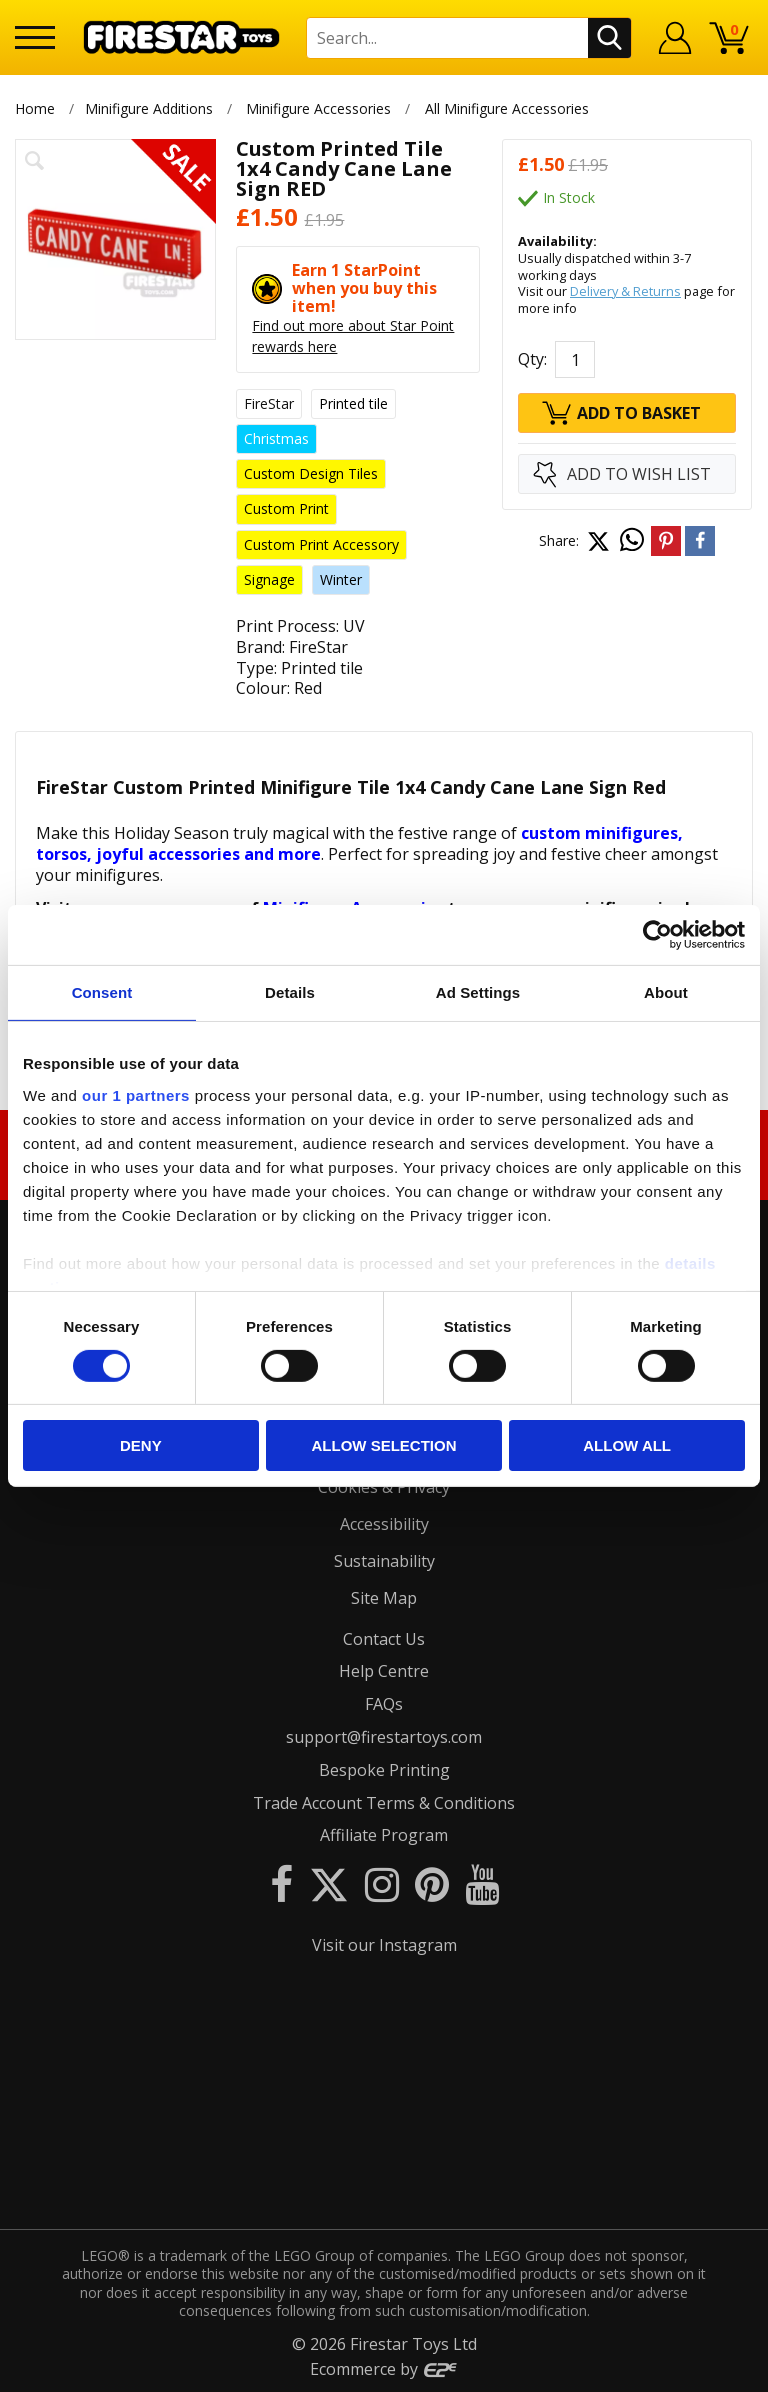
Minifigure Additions (149, 108)
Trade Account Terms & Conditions (384, 1803)
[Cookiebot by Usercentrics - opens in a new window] (657, 935)
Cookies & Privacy (384, 1487)
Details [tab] (290, 992)
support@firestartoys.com (384, 1737)
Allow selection (383, 1445)
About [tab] (666, 992)
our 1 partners (136, 1094)
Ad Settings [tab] (478, 992)
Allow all (627, 1445)
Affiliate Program (384, 1835)
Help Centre (384, 1671)
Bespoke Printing (384, 1770)
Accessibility (384, 1524)
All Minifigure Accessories (507, 108)
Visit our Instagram (384, 1945)
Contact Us (384, 1639)
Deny (141, 1445)
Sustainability (384, 1561)
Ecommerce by (384, 2369)
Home (35, 108)
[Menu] (35, 37)
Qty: (532, 359)
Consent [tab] (102, 992)
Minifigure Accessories (318, 108)
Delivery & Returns (625, 291)
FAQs (384, 1704)
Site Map (384, 1598)
